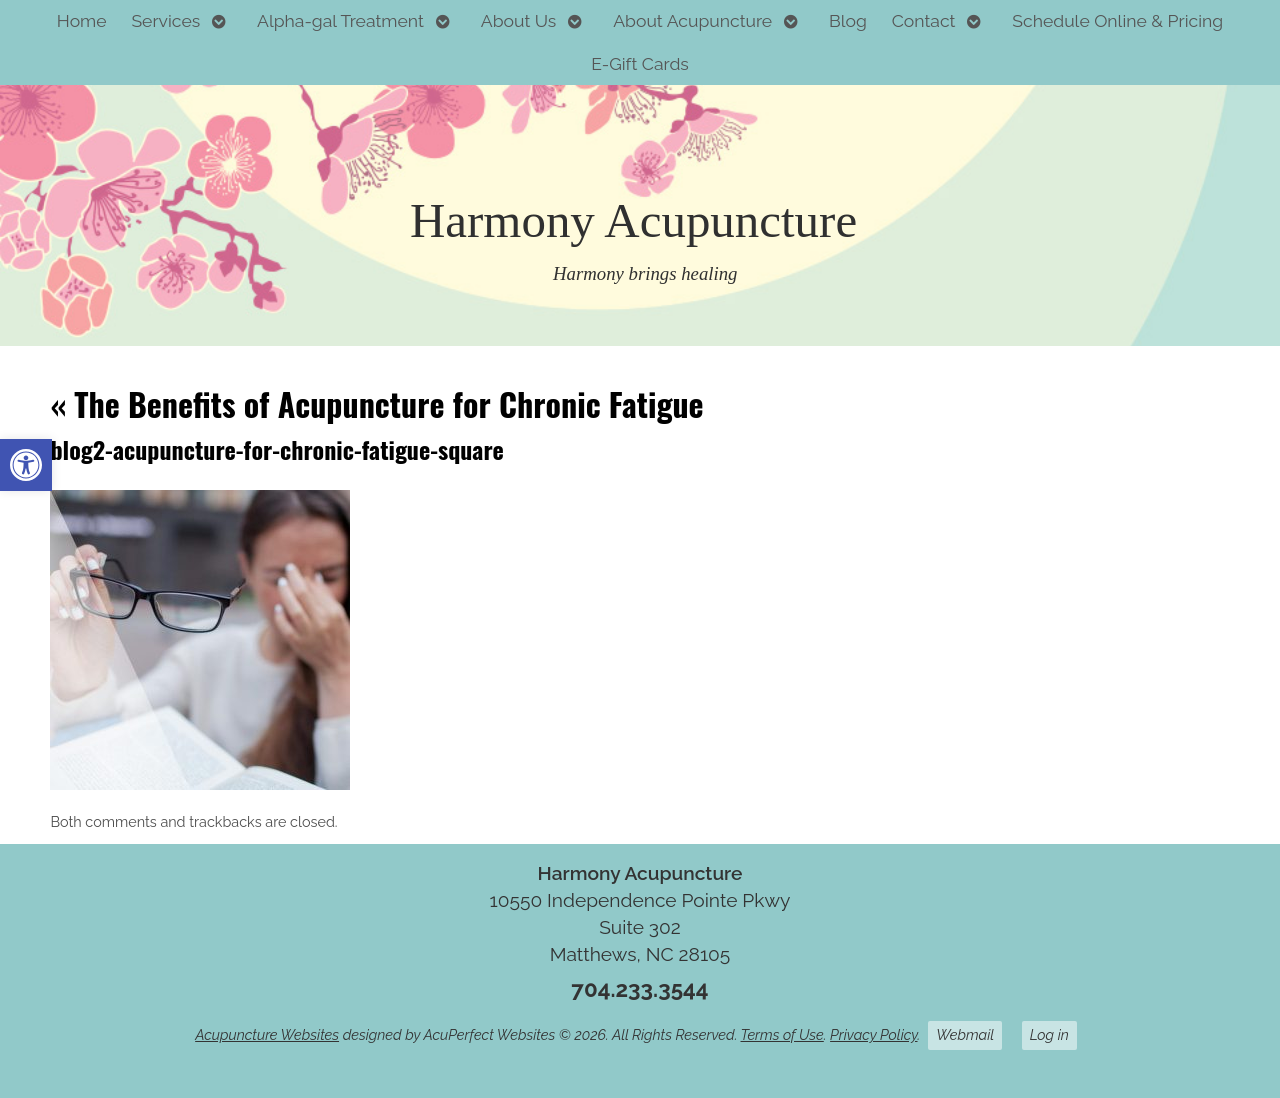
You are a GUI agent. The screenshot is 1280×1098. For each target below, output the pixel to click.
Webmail (965, 1034)
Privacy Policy (873, 1034)
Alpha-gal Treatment (340, 20)
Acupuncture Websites (267, 1034)
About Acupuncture (692, 20)
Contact (924, 20)
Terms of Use (782, 1034)
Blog (848, 20)
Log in (1049, 1034)
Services (165, 20)
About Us (519, 20)
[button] (26, 465)
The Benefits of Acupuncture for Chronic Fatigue (376, 403)
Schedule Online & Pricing (1117, 20)
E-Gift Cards (640, 63)
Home (82, 20)
